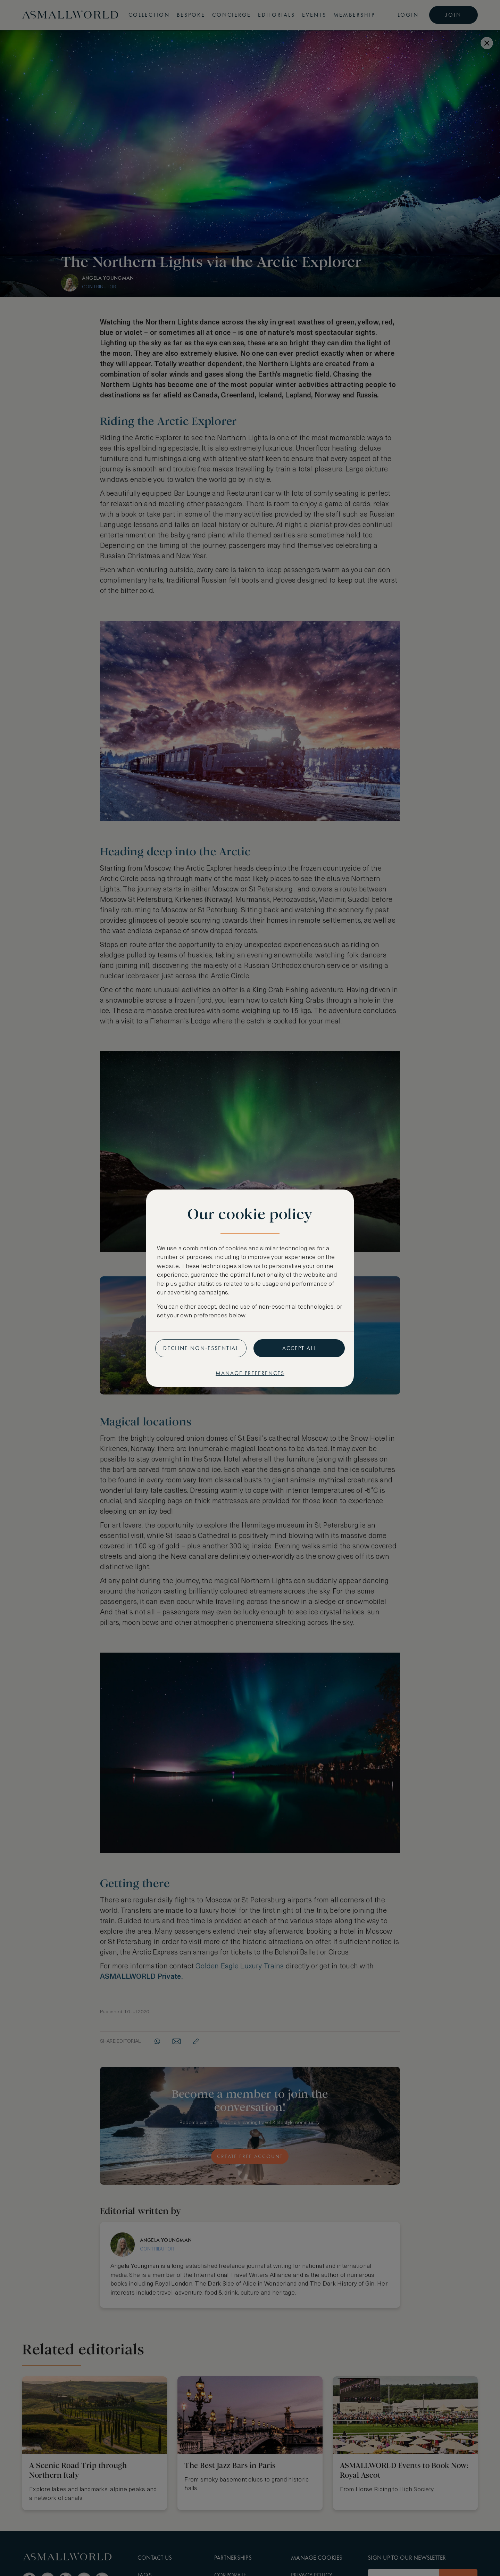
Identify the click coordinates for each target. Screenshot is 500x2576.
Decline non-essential (201, 1348)
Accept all (299, 1348)
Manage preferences (250, 1373)
